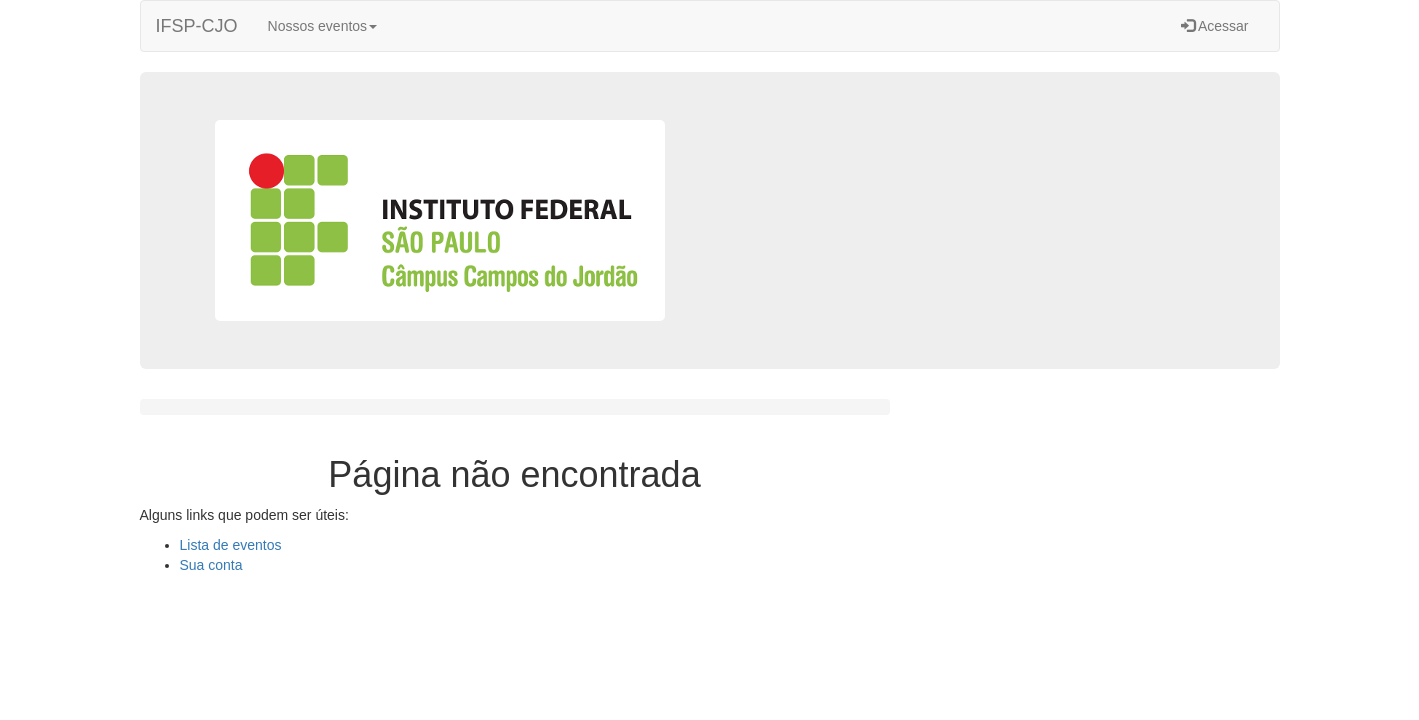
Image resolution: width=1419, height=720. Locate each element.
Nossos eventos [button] (323, 26)
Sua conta (211, 565)
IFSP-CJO (197, 26)
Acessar (1215, 26)
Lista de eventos (231, 545)
